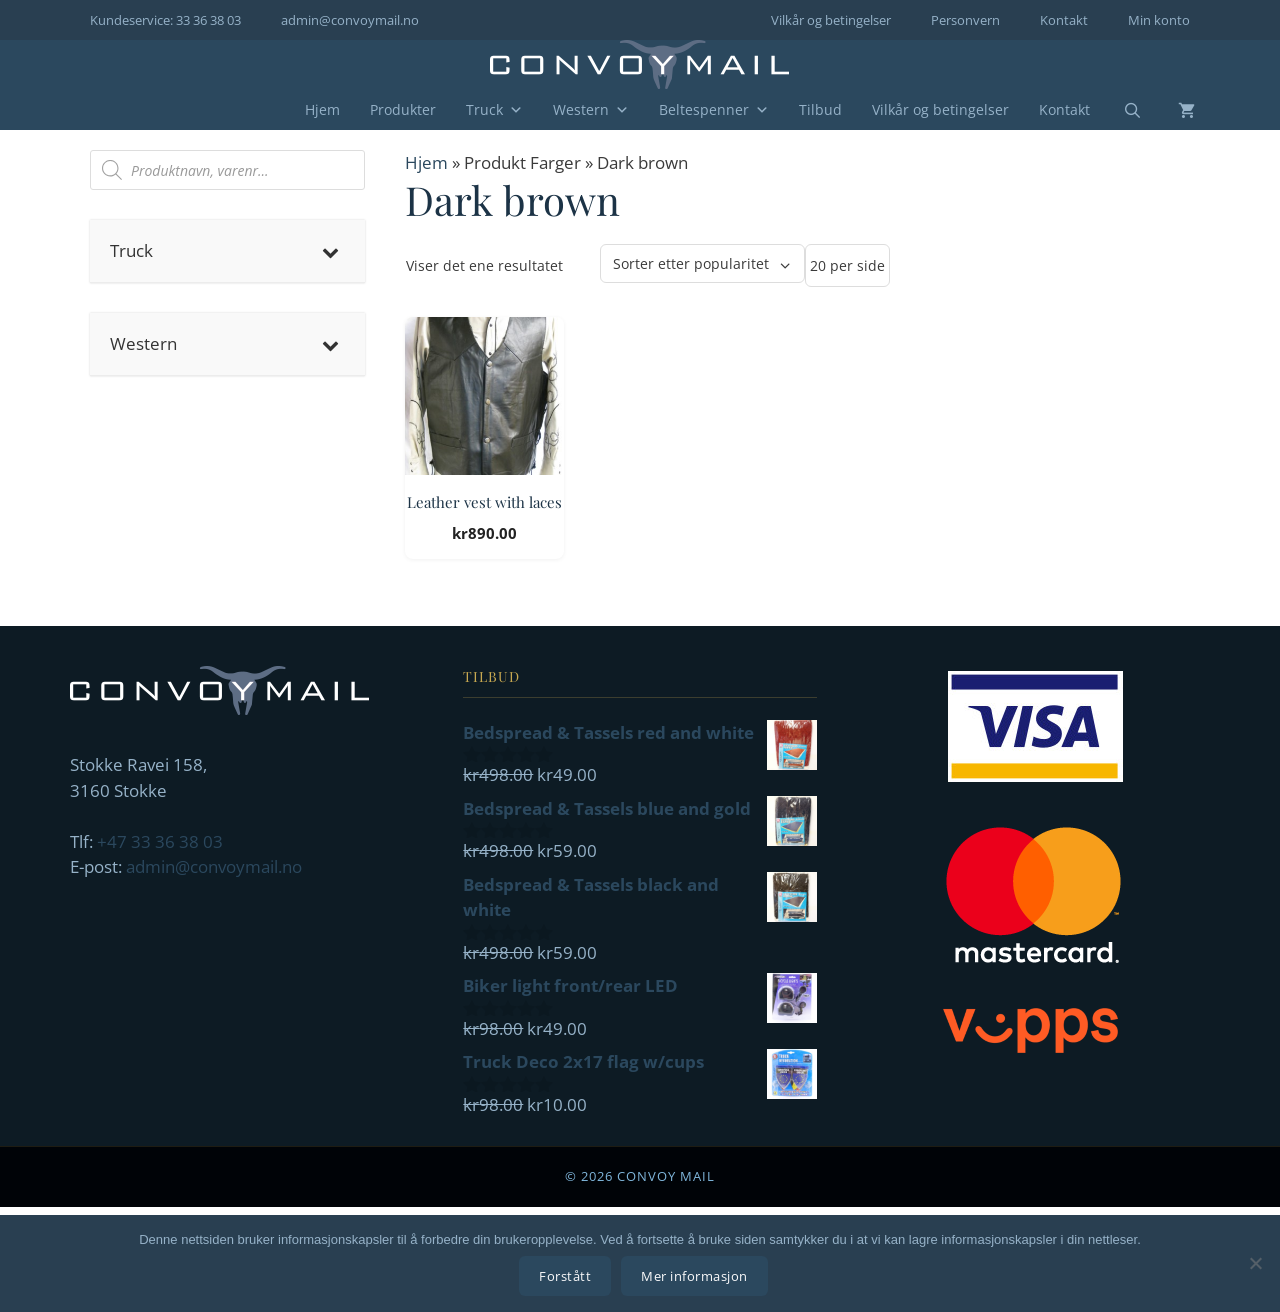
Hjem (322, 109)
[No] (1255, 1264)
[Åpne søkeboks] (1120, 111)
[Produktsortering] (702, 263)
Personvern (965, 20)
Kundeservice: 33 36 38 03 (165, 20)
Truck (494, 110)
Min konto (1159, 20)
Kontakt (1064, 20)
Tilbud (820, 109)
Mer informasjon (696, 1277)
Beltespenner (714, 110)
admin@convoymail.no (350, 20)
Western (591, 110)
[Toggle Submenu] (330, 251)
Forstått (567, 1277)
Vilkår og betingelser (831, 20)
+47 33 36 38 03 (160, 841)
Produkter (403, 109)
